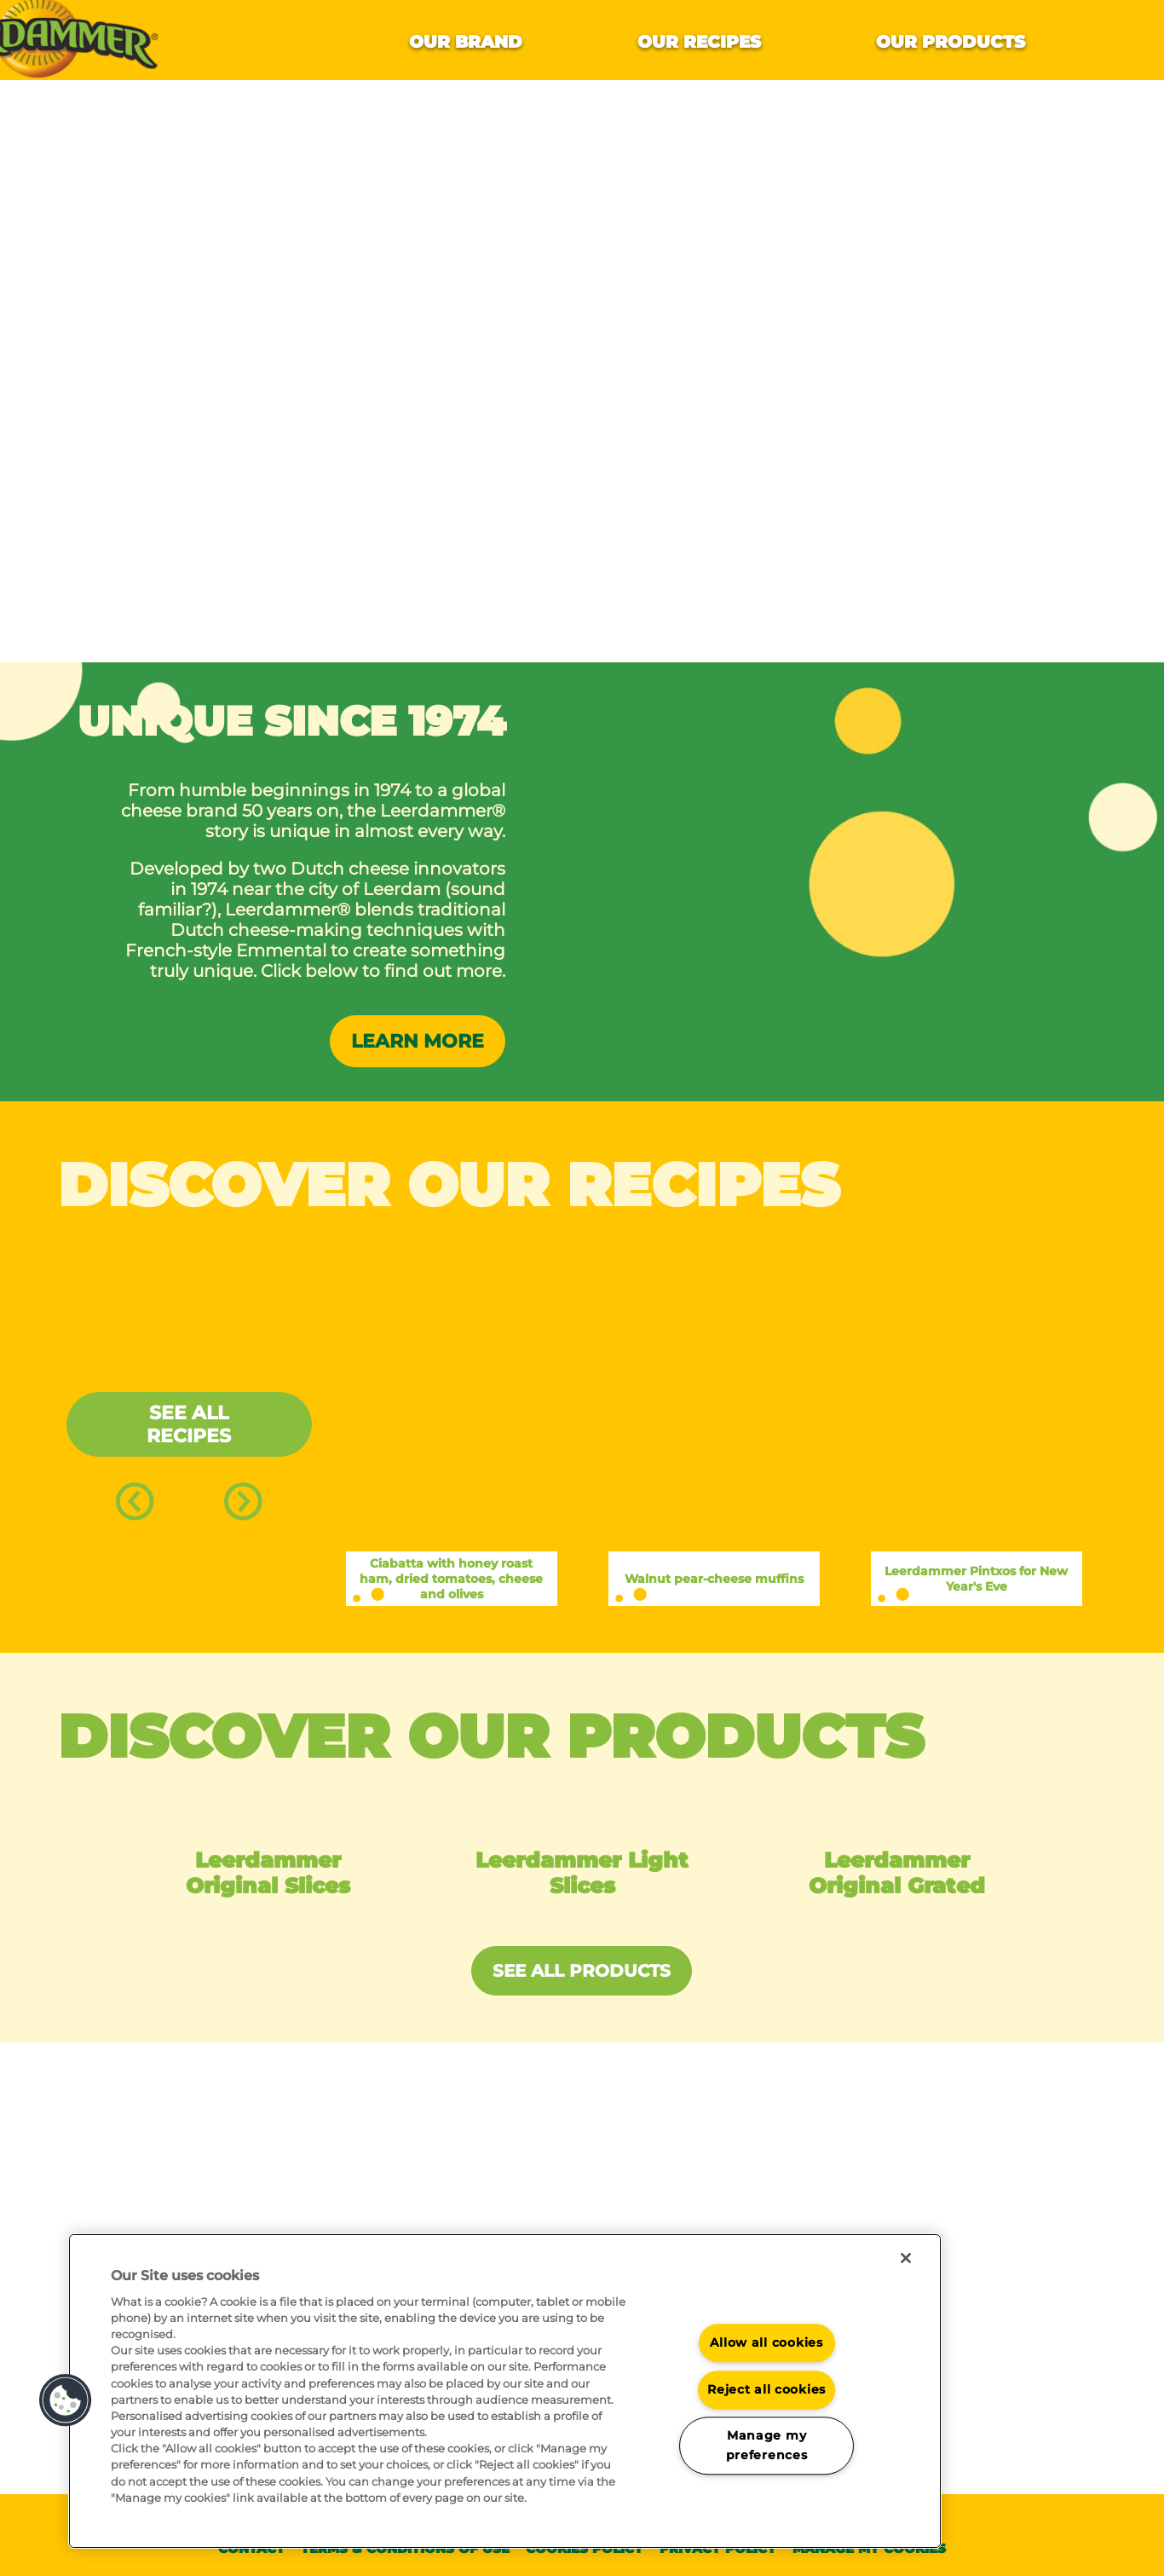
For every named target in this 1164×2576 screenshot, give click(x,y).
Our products (950, 42)
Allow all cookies (766, 2342)
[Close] (906, 2258)
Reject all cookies (766, 2389)
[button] (65, 2400)
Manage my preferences (767, 2445)
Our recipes (699, 42)
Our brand (465, 42)
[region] (505, 2391)
